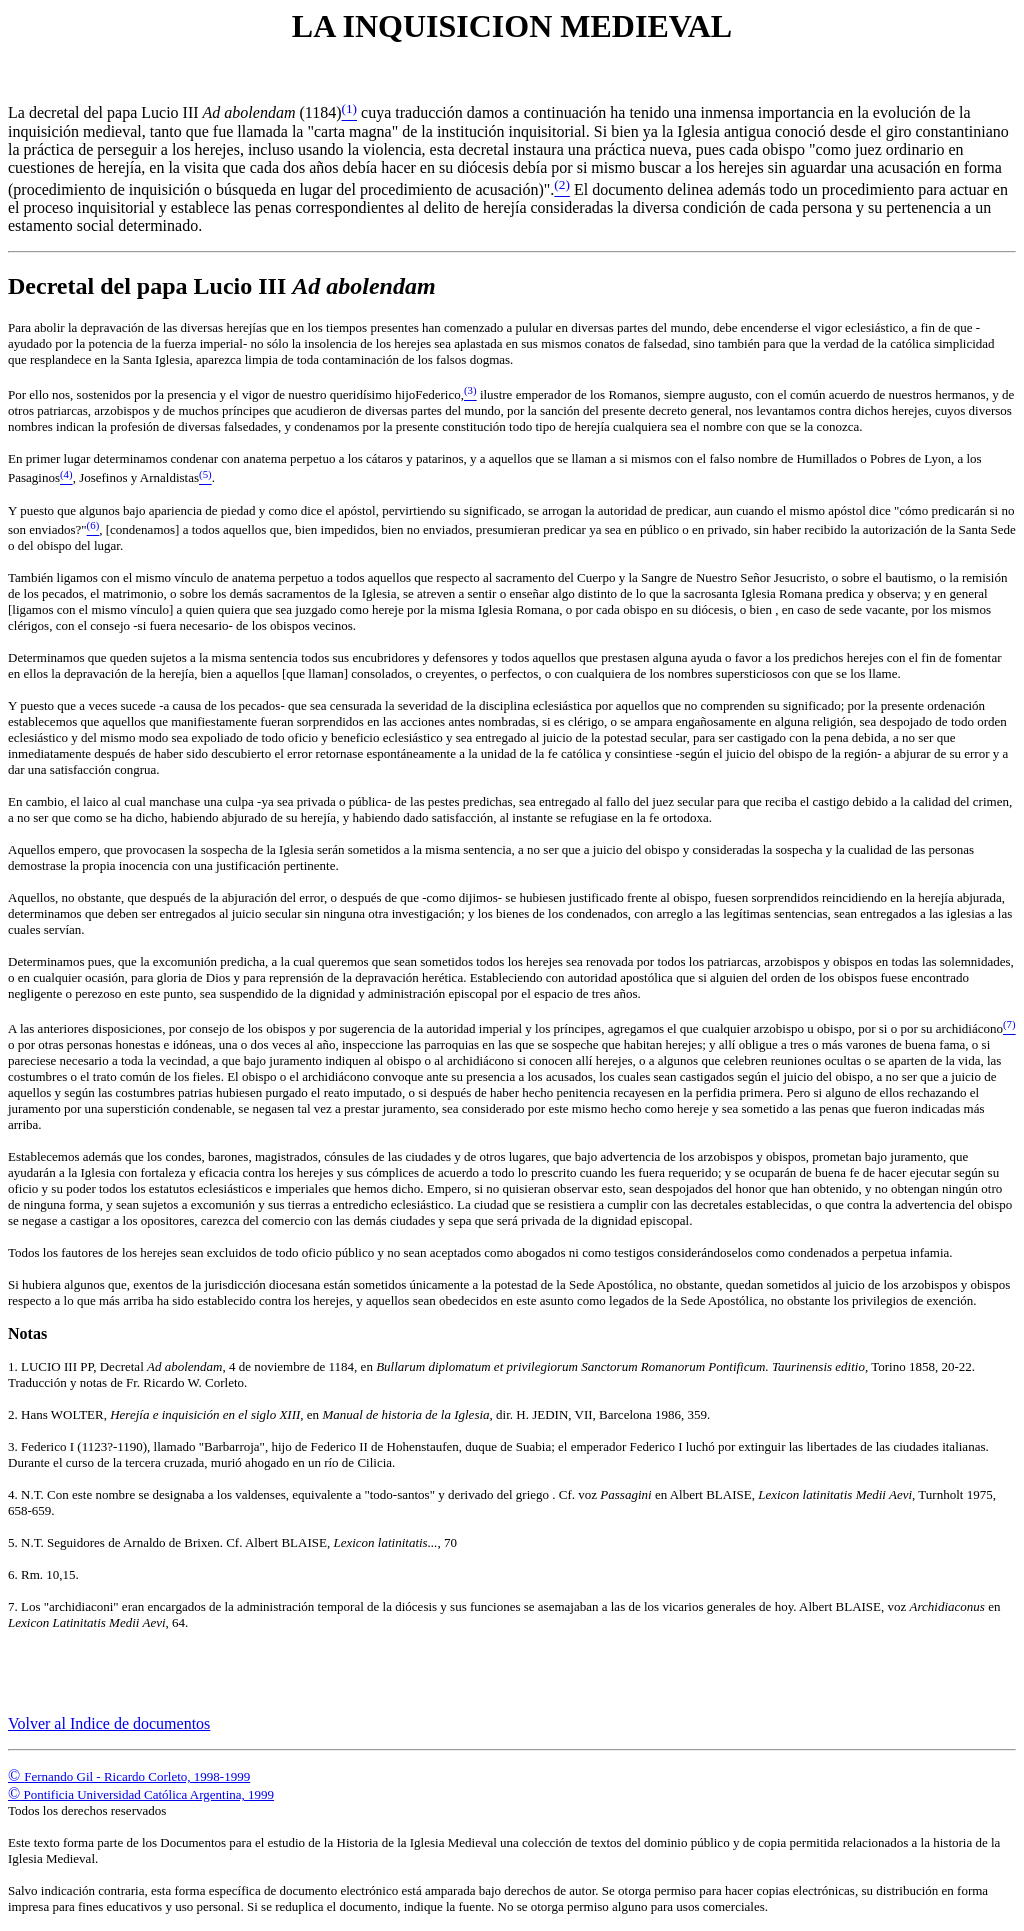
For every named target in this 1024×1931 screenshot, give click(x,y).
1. (14, 1366)
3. (14, 1446)
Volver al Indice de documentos (109, 1723)
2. (14, 1414)
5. (14, 1542)
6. (14, 1574)
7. (14, 1606)
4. (14, 1494)
